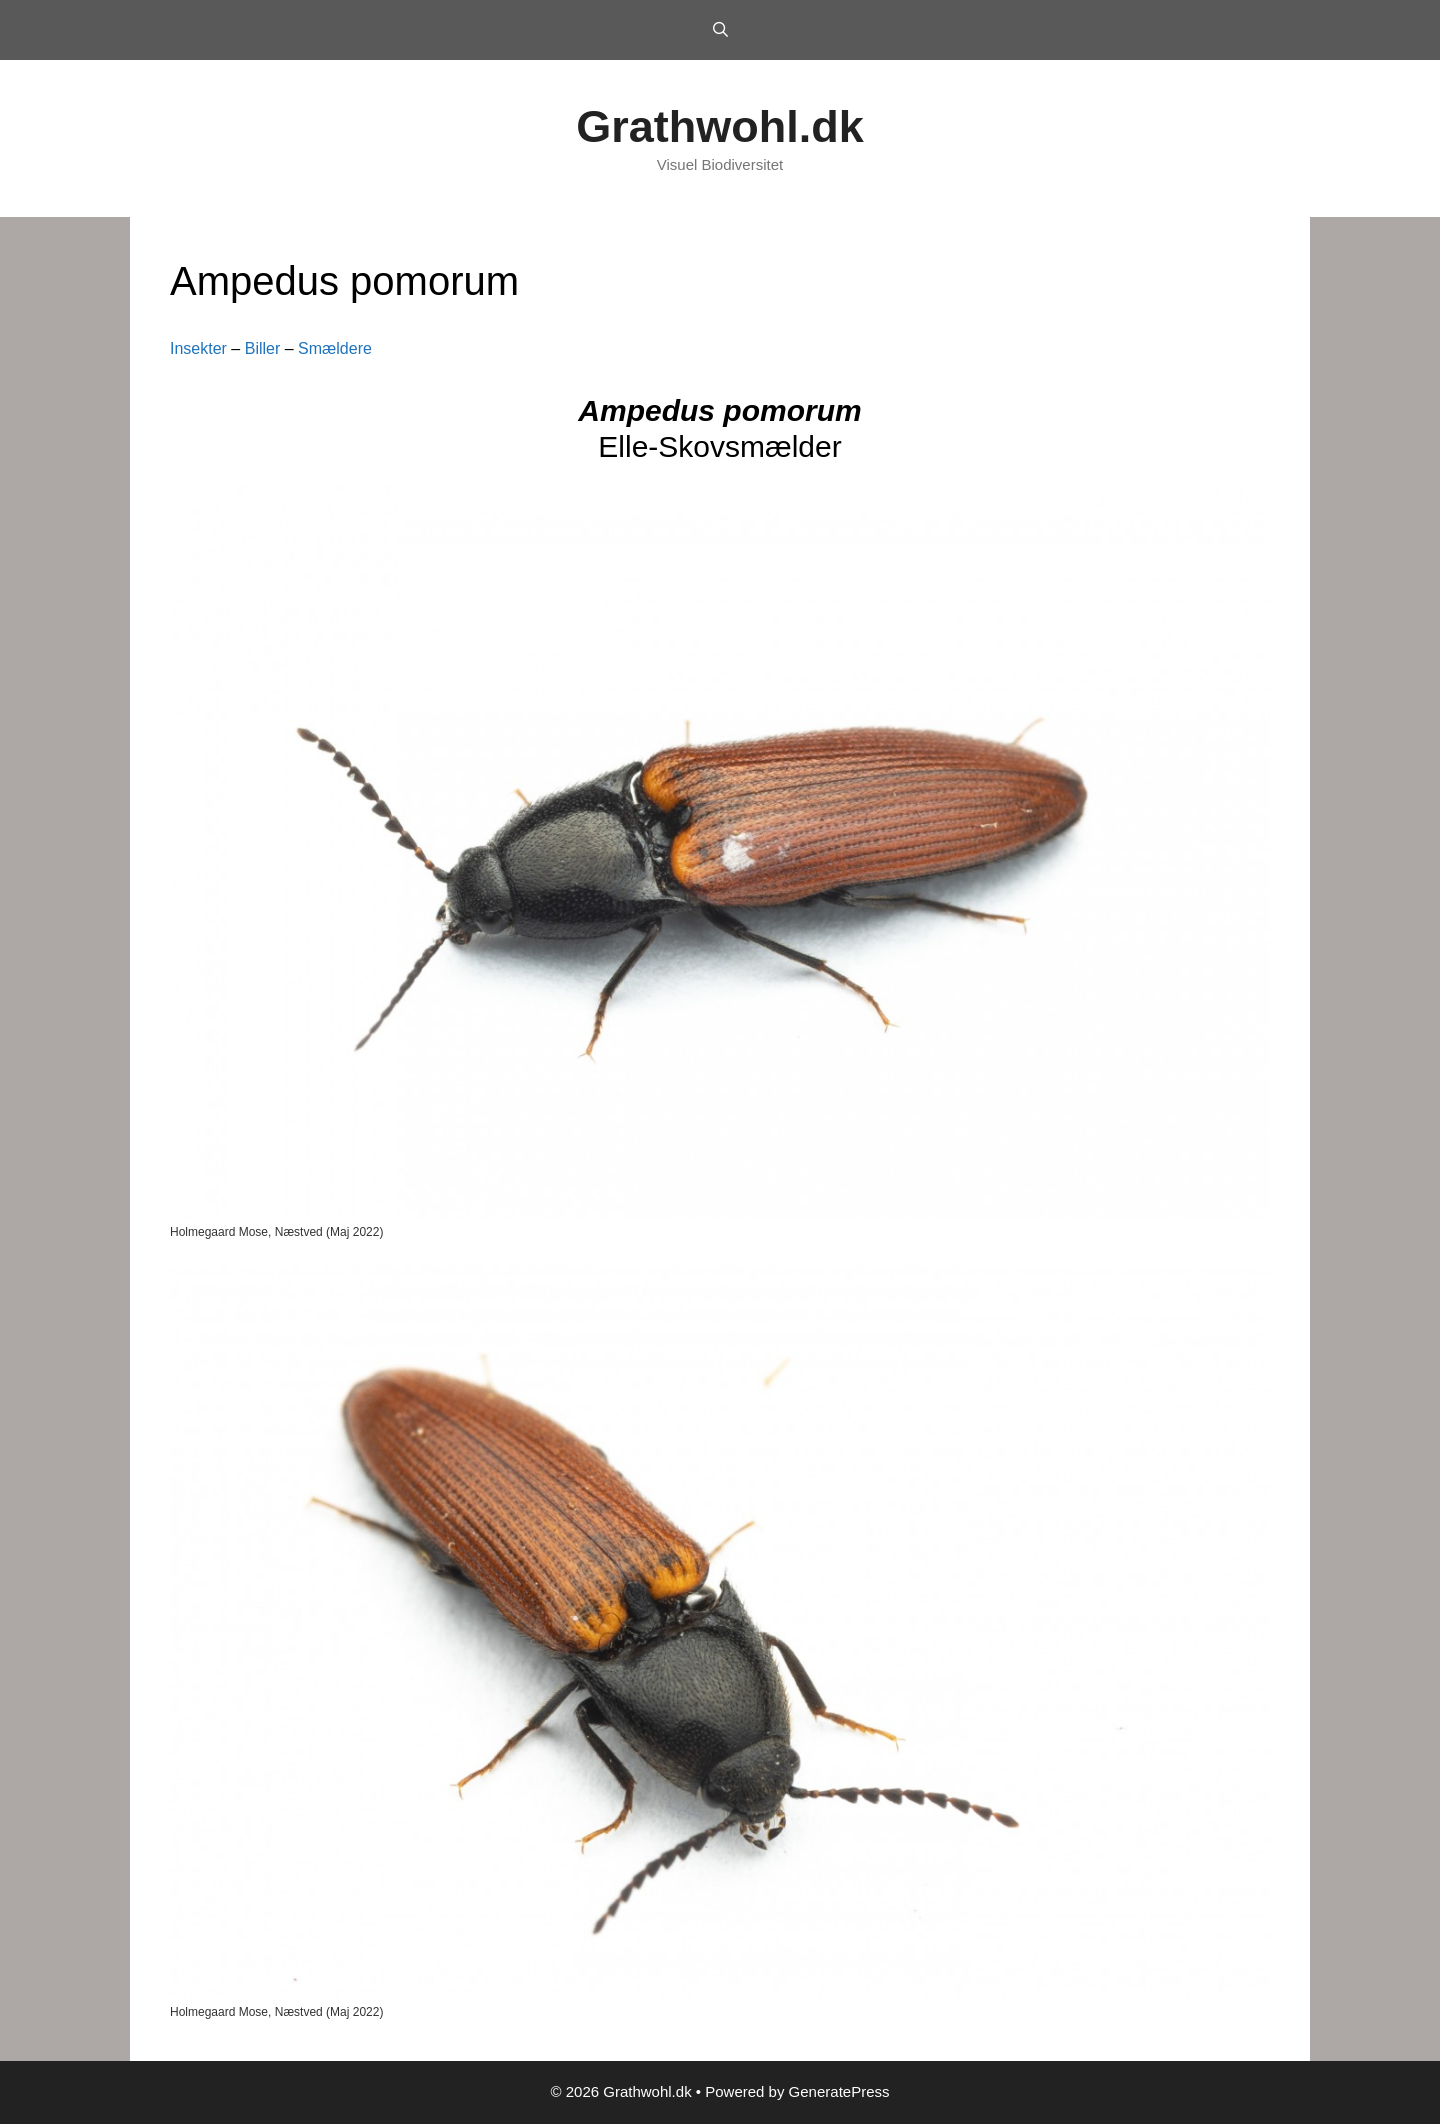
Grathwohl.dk (720, 126)
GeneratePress (839, 2091)
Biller (263, 348)
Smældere (335, 348)
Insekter (198, 348)
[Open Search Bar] (719, 30)
